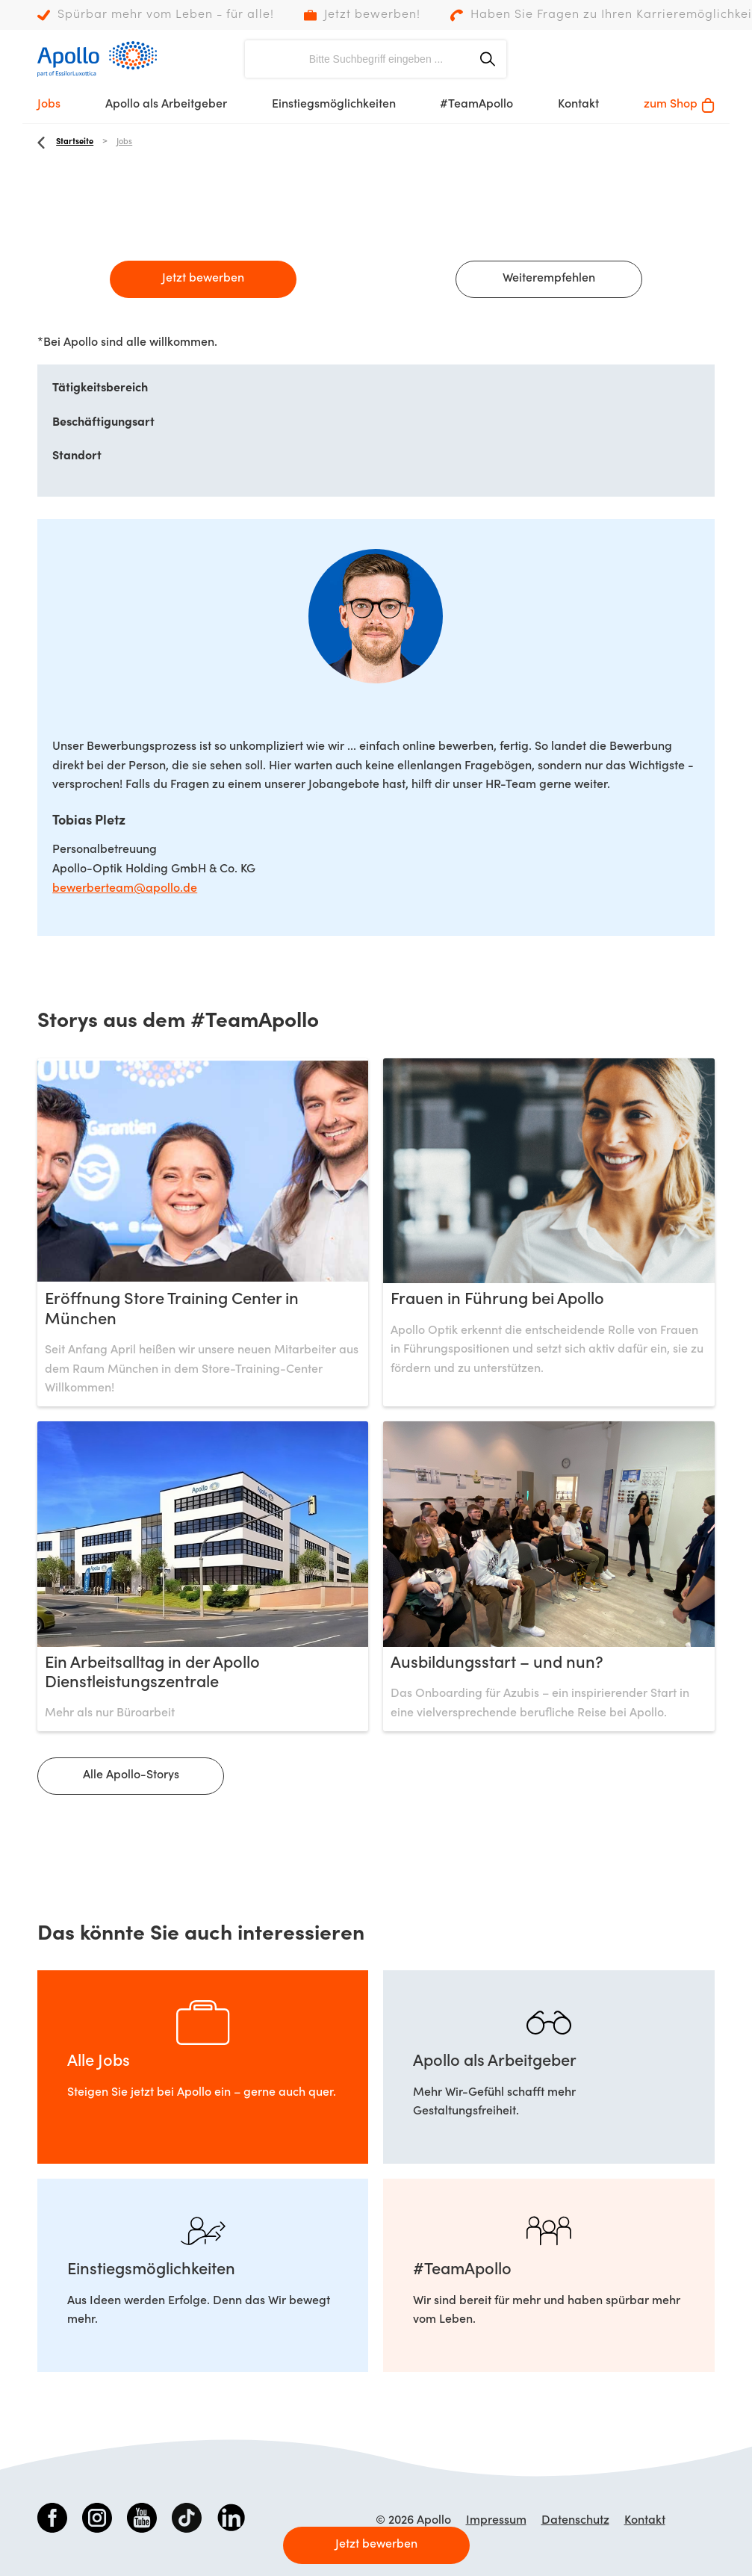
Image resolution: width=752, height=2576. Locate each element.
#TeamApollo (476, 105)
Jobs (48, 105)
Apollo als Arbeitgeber (166, 105)
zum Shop (679, 105)
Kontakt (578, 105)
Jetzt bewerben (203, 279)
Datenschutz (575, 2521)
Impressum (496, 2521)
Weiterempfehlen (549, 279)
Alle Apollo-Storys (131, 1775)
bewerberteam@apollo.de (124, 889)
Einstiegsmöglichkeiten (334, 105)
